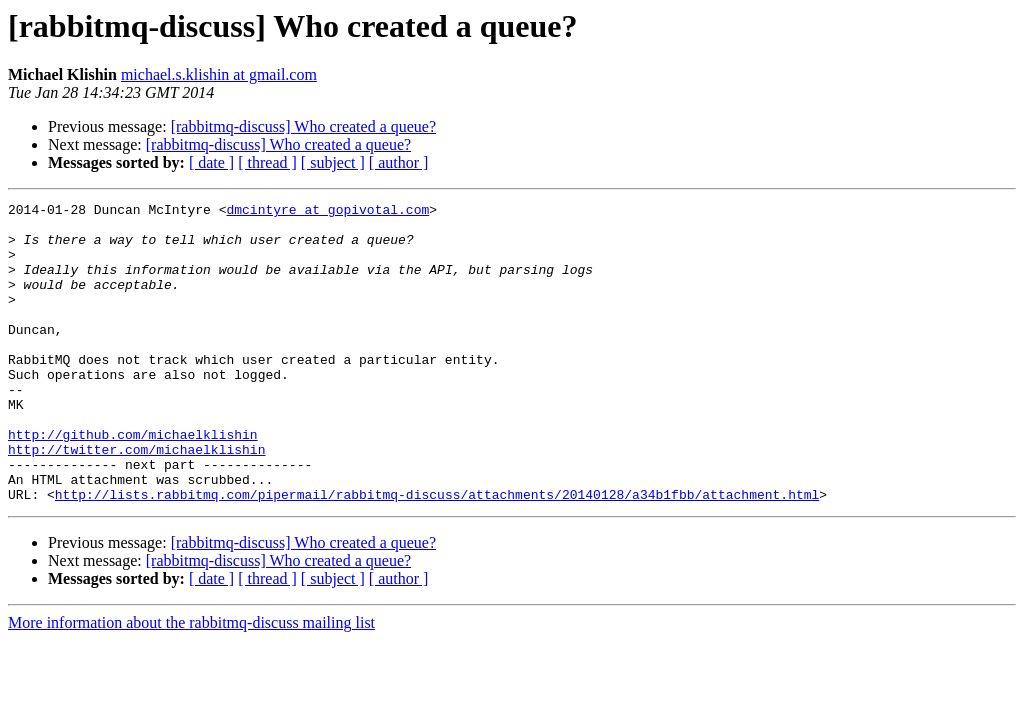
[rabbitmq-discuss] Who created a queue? (303, 126)
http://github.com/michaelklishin (133, 482)
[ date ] (211, 162)
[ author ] (399, 162)
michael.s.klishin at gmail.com (219, 74)
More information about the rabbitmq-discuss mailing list (191, 682)
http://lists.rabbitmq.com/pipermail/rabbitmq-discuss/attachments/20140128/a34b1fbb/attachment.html (437, 554)
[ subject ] (333, 162)
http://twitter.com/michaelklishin (136, 500)
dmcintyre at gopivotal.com (327, 212)
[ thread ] (267, 162)
